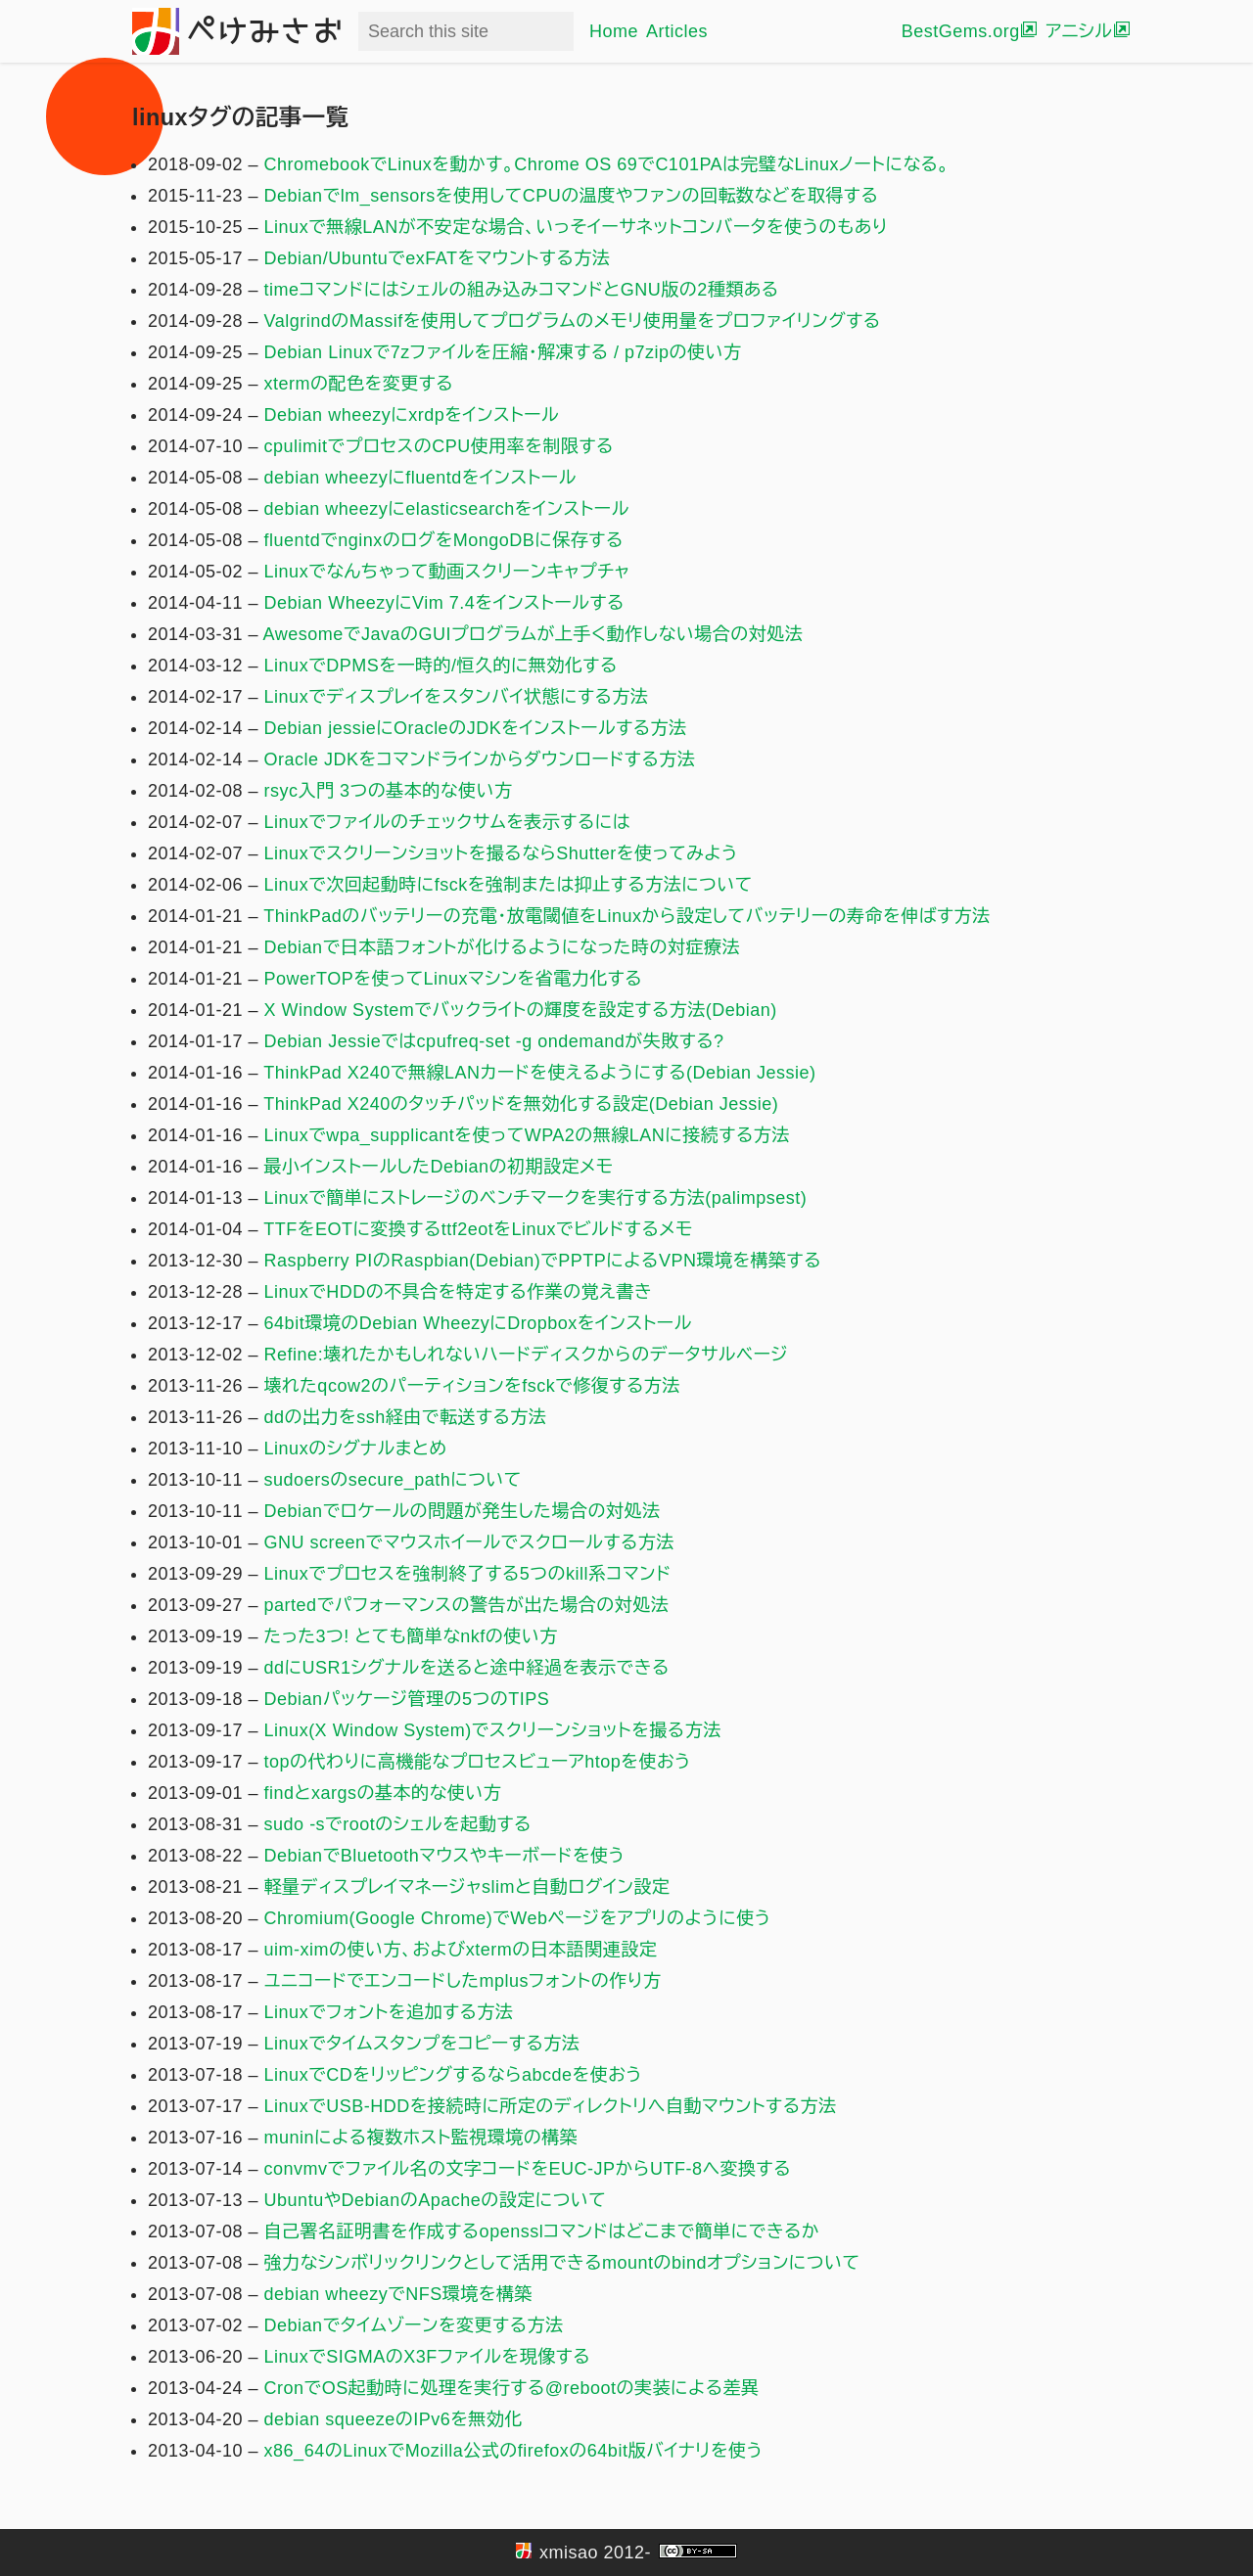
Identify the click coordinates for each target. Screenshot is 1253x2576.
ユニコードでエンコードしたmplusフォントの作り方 (463, 1981)
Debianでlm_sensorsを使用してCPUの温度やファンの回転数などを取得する (571, 196)
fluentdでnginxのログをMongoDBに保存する (444, 540)
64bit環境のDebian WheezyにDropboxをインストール (478, 1323)
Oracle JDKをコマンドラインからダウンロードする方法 (480, 759)
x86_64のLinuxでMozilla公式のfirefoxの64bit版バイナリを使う (514, 2451)
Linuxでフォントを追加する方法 (389, 2012)
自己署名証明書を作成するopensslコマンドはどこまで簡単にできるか (542, 2231)
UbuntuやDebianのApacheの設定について (435, 2200)
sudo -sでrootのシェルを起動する (398, 1824)
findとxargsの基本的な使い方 (383, 1793)
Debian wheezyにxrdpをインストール (412, 415)
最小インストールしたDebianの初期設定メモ (439, 1166)
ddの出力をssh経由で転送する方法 (405, 1417)
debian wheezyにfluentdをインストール (420, 477)
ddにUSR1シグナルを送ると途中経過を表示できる (467, 1668)
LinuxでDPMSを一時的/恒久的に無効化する (441, 665)
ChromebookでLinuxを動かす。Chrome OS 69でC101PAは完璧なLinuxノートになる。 (607, 164)
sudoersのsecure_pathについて (393, 1480)
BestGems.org (961, 31)
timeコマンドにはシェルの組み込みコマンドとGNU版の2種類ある (521, 289)
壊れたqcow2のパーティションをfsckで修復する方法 (472, 1386)
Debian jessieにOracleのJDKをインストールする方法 (475, 728)
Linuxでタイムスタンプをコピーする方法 (422, 2043)
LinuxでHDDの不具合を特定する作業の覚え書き (458, 1292)
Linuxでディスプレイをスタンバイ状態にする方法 (456, 697)
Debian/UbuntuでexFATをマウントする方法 (437, 258)
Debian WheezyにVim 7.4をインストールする (444, 603)
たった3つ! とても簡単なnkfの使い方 (411, 1636)
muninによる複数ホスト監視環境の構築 (421, 2137)
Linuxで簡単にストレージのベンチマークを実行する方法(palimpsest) (536, 1198)
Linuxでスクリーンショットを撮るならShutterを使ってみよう (501, 853)
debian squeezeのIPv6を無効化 (393, 2419)
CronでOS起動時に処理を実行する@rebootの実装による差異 (512, 2388)
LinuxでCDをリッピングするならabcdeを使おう (453, 2075)
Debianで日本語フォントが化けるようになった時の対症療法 (502, 947)
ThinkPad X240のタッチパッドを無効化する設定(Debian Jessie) (520, 1104)
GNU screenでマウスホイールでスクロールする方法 (469, 1542)
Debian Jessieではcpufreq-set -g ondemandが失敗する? (494, 1041)
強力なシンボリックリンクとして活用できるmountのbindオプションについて (562, 2263)
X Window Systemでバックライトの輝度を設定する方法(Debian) (520, 1010)
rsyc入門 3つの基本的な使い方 (388, 791)
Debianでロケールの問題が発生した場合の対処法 (462, 1511)
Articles (677, 31)
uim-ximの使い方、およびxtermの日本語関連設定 (461, 1949)
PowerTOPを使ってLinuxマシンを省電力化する (453, 979)
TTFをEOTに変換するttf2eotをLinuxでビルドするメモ (478, 1229)
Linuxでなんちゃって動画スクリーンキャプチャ (447, 571)
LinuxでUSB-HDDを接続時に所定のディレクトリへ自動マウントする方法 (550, 2106)
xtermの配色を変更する (359, 383)
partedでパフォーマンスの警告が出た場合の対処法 (467, 1605)
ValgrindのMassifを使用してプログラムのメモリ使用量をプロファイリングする (572, 321)
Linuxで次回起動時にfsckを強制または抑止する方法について (508, 885)
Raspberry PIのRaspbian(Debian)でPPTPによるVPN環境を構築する (542, 1260)
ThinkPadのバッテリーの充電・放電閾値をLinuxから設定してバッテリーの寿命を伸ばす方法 (626, 916)
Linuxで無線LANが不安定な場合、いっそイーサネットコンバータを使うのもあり (576, 227)
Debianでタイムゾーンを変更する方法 (414, 2325)
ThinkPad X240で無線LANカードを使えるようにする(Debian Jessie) (539, 1072)
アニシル (1078, 31)
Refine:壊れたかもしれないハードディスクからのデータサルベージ (526, 1354)
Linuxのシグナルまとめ (355, 1448)
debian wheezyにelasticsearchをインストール (446, 509)
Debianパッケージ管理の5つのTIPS (407, 1699)
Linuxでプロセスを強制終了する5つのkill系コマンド (468, 1574)
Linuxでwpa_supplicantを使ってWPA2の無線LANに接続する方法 (527, 1135)
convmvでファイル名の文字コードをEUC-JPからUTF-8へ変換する (527, 2169)
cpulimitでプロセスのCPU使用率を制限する (439, 446)
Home (613, 31)
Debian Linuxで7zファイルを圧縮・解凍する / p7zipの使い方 (503, 352)
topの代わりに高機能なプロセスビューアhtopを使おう (477, 1761)
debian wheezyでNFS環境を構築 (398, 2294)
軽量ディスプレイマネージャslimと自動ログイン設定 (467, 1887)
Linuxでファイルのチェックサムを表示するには (447, 822)
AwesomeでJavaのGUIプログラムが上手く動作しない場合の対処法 (533, 634)
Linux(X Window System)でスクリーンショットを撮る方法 (492, 1730)
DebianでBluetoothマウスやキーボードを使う (445, 1855)
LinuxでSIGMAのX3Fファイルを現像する (427, 2357)
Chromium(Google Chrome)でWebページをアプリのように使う (517, 1918)
